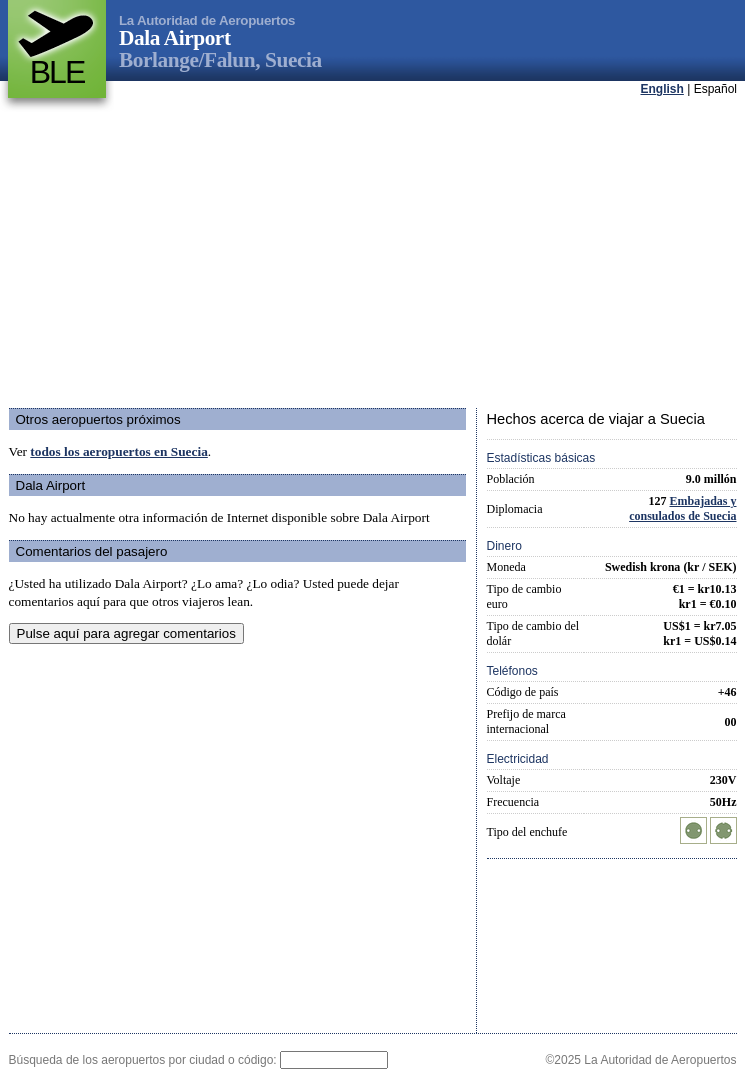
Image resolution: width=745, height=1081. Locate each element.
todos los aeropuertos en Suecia (118, 451)
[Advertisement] (347, 254)
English (662, 89)
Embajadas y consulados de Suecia (682, 508)
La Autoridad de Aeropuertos (207, 20)
